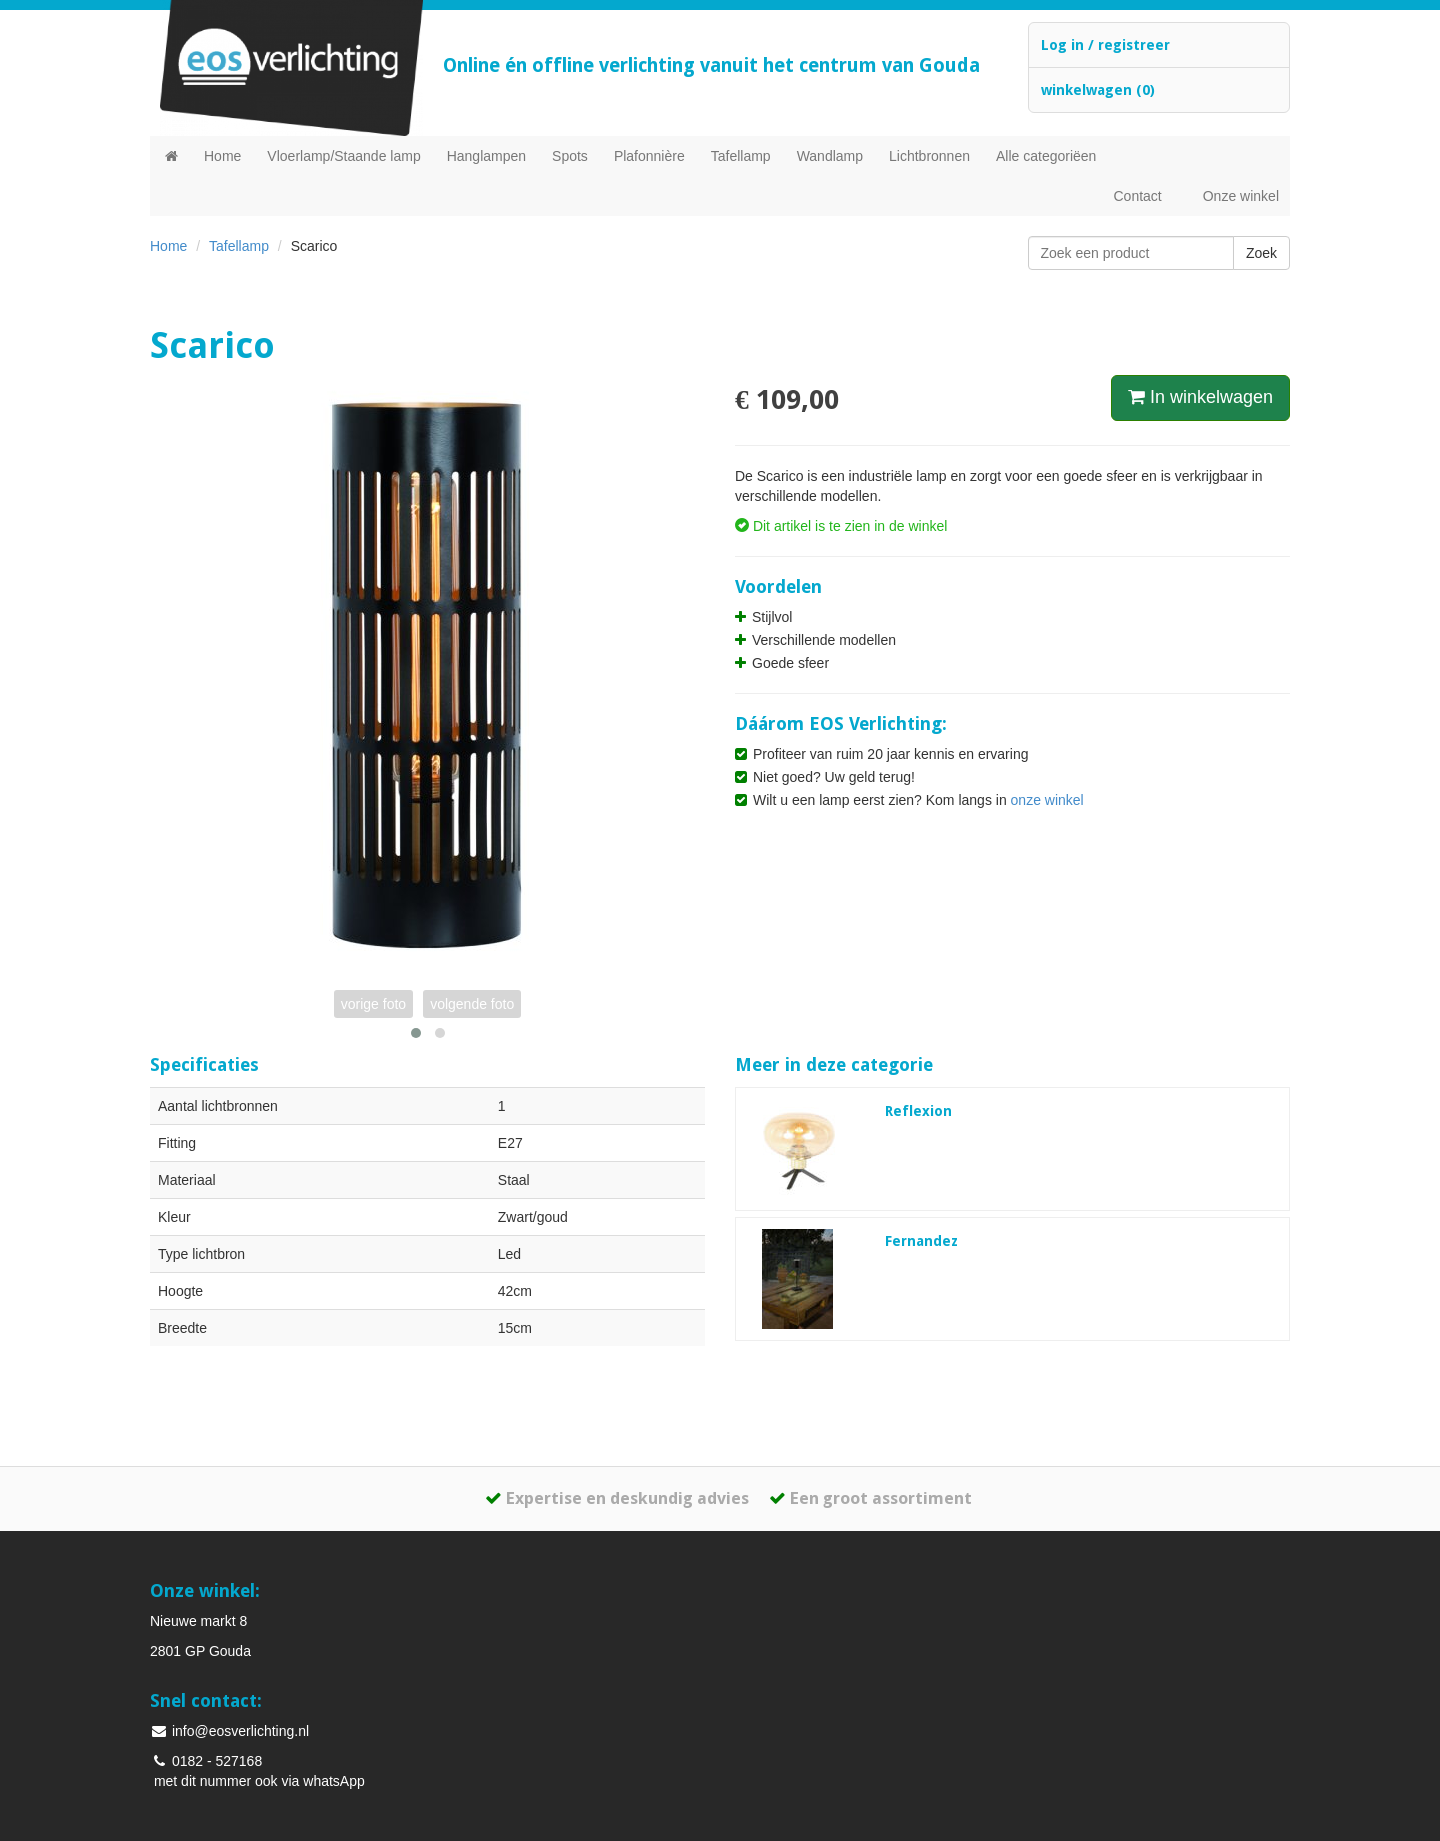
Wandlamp (830, 156)
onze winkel (1047, 800)
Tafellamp (741, 156)
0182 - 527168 (206, 1761)
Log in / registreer (1105, 45)
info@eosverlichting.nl (229, 1731)
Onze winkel (1241, 196)
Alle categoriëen (1046, 156)
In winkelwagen (1200, 397)
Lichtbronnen (929, 156)
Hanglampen (486, 156)
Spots (570, 156)
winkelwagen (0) (1098, 90)
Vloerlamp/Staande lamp (343, 156)
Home (222, 156)
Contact (1137, 196)
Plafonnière (649, 156)
